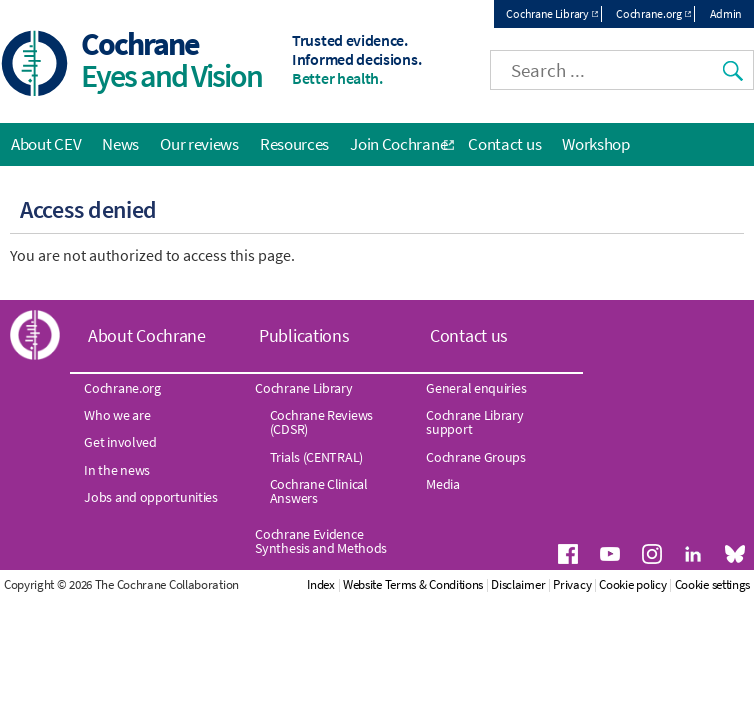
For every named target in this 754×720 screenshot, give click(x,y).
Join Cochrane (398, 144)
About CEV (46, 144)
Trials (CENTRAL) (316, 457)
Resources (294, 144)
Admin (726, 13)
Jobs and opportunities (150, 497)
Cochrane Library (547, 13)
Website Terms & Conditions (413, 584)
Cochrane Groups (476, 457)
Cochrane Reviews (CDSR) (321, 422)
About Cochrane (147, 335)
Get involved (120, 442)
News (120, 144)
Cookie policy (632, 584)
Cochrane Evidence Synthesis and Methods (321, 541)
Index (321, 584)
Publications (304, 335)
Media (443, 484)
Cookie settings (713, 584)
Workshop (596, 144)
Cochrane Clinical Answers (319, 491)
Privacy (572, 584)
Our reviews (199, 144)
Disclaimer (518, 584)
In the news (117, 470)
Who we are (117, 415)
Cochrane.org (648, 13)
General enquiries (476, 388)
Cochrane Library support (474, 422)
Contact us (504, 144)
